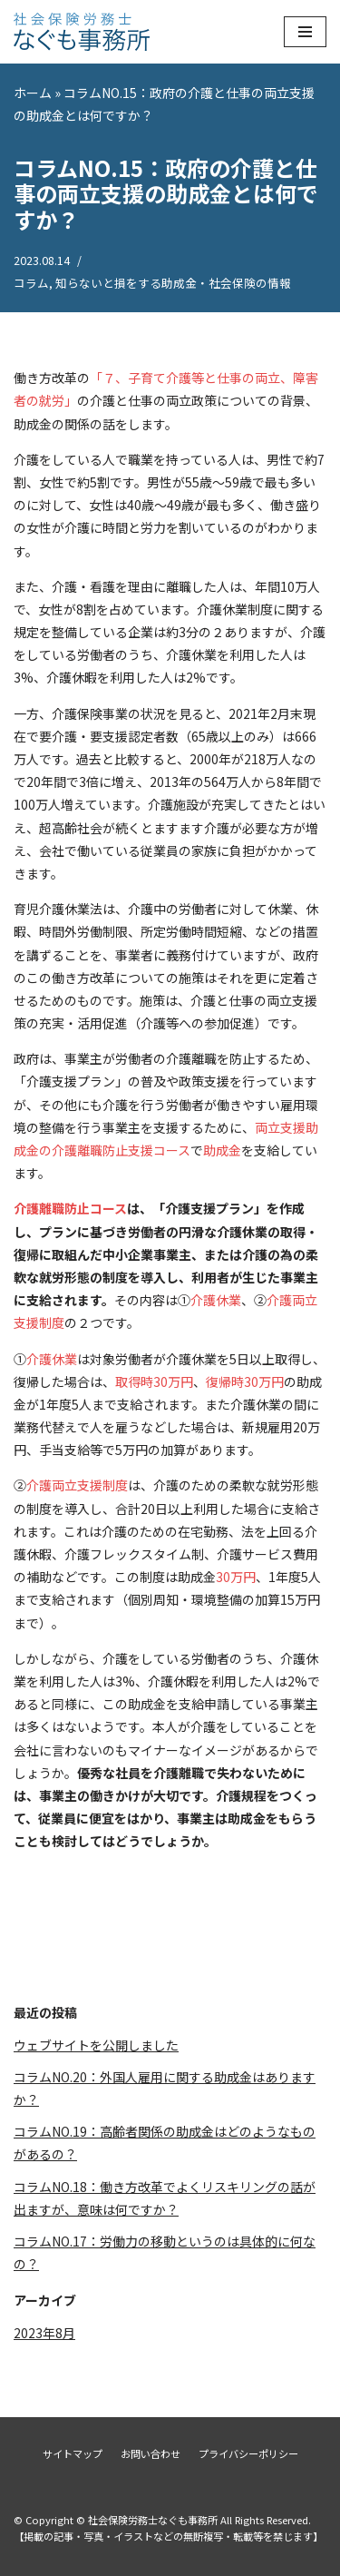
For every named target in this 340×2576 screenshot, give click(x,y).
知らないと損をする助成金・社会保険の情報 (173, 282)
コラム (31, 282)
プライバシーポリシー (248, 2453)
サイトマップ (72, 2453)
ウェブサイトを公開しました (96, 2045)
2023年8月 (44, 2333)
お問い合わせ (150, 2453)
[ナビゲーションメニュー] (305, 31)
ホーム (33, 93)
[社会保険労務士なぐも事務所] (82, 32)
